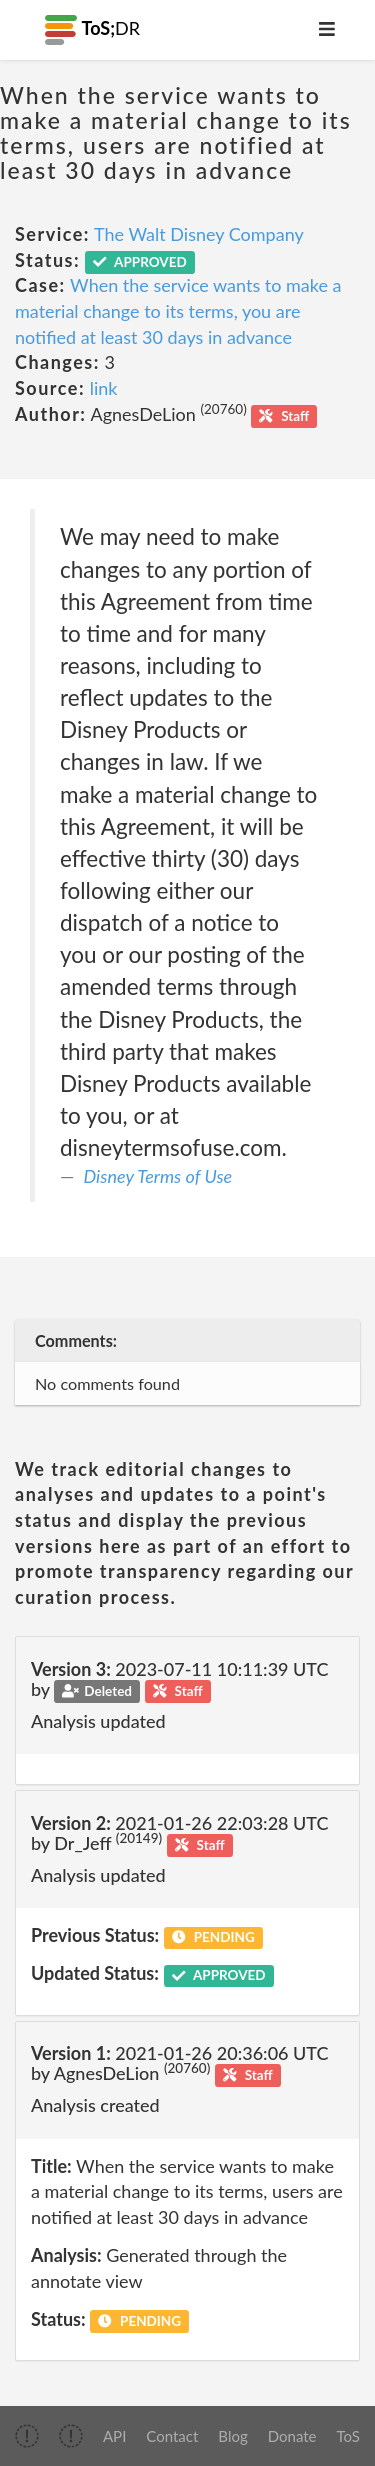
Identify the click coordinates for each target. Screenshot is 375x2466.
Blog (232, 2436)
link (104, 388)
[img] (27, 2436)
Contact (172, 2436)
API (114, 2436)
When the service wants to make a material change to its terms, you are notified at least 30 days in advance (178, 310)
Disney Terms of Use (158, 1176)
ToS (348, 2436)
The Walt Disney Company (199, 234)
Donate (292, 2436)
